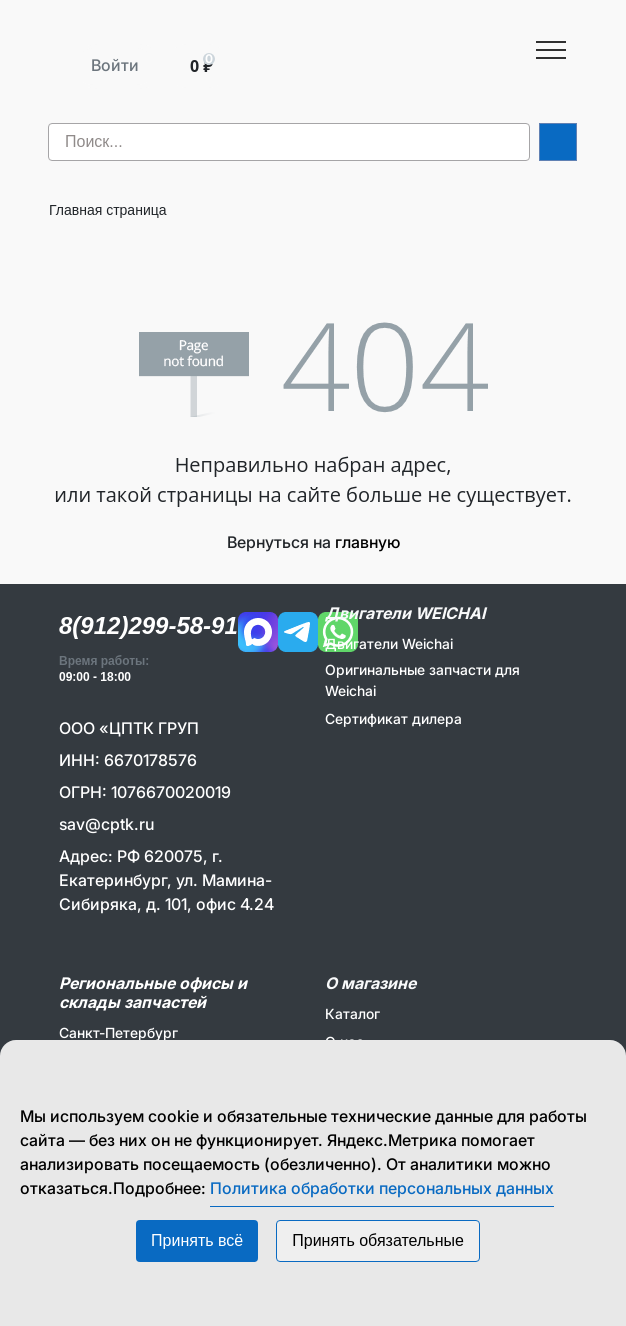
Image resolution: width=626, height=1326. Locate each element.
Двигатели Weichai (389, 643)
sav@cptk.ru (106, 824)
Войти (115, 65)
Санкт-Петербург (118, 1032)
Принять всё (197, 1240)
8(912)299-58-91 (148, 625)
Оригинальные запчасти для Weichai (422, 680)
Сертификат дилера (393, 718)
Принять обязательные (378, 1240)
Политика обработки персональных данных (382, 1188)
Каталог (352, 1013)
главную (367, 542)
